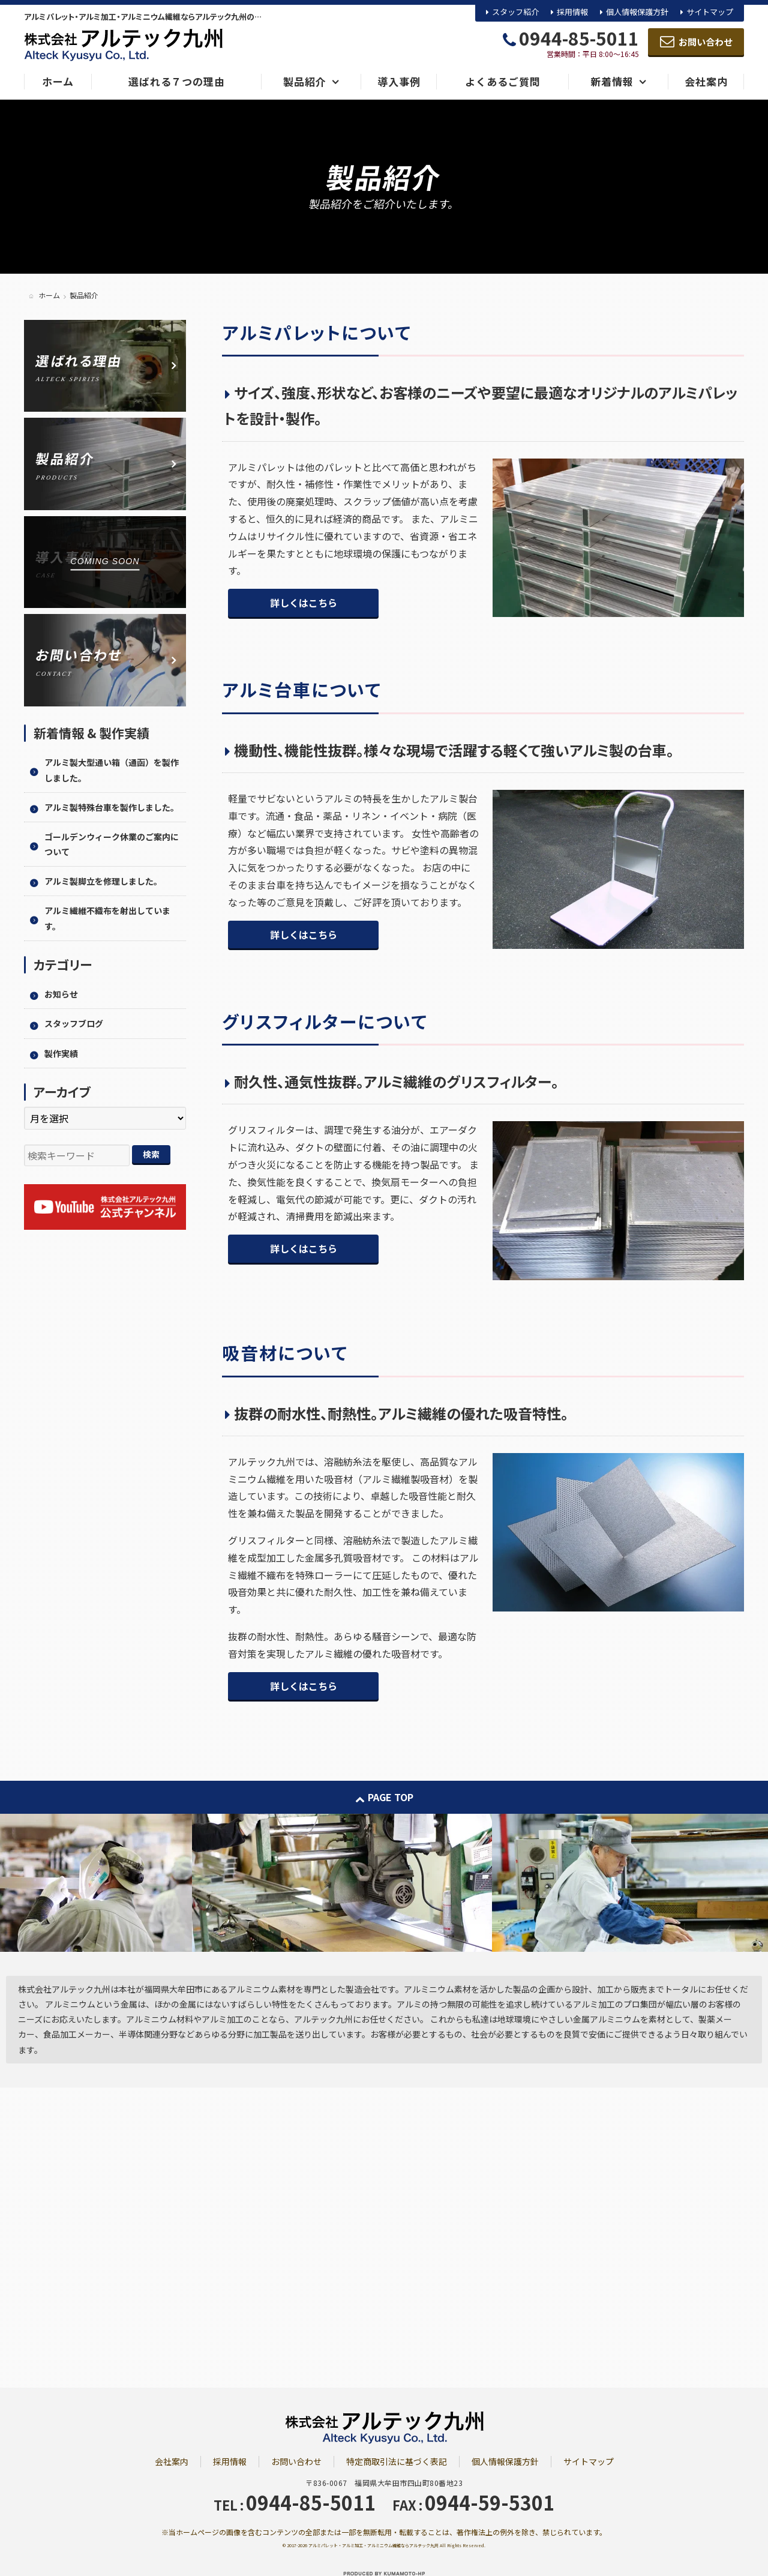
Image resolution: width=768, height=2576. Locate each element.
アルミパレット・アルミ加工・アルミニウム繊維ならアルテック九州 (373, 2545)
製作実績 (61, 1053)
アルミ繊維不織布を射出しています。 (107, 917)
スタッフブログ (73, 1023)
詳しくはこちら (303, 602)
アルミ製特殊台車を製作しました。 (111, 807)
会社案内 (171, 2461)
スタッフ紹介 (515, 11)
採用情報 (572, 11)
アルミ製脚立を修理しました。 (103, 881)
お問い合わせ (296, 2461)
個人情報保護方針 (637, 11)
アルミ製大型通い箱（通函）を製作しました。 (111, 769)
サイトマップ (709, 11)
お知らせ (61, 994)
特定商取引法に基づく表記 (396, 2461)
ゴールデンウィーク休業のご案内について (111, 844)
